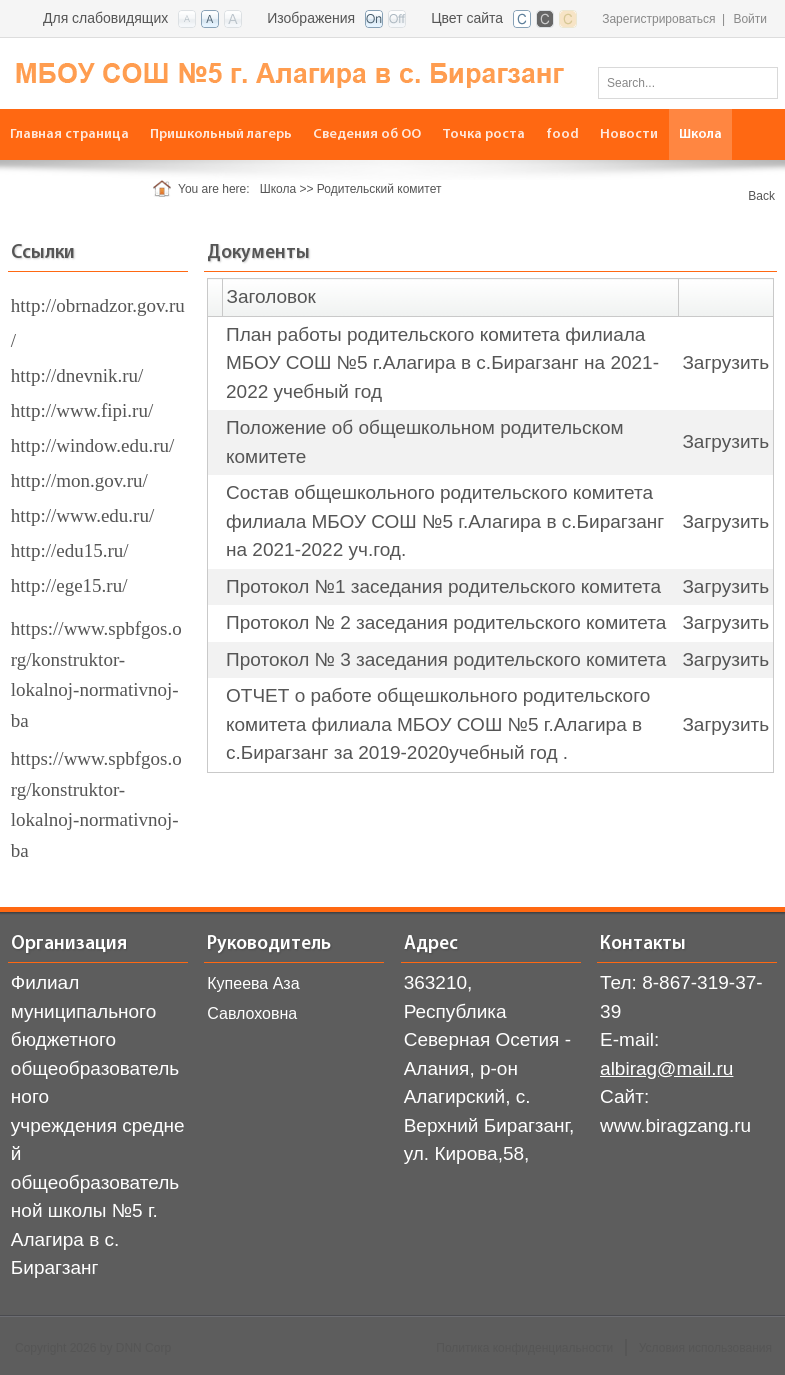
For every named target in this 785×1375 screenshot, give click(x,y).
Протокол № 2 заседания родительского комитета (446, 622)
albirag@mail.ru (666, 1068)
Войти (750, 19)
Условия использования (705, 1348)
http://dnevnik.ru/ (77, 375)
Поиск (756, 82)
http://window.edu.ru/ (92, 445)
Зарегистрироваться (658, 19)
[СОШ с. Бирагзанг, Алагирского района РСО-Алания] (285, 72)
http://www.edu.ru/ (82, 515)
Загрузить (725, 362)
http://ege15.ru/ (69, 585)
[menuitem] (70, 134)
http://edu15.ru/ (70, 550)
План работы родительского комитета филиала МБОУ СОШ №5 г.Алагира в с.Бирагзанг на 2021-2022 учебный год (442, 363)
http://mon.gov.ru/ (79, 480)
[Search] (688, 83)
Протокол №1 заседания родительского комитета (443, 586)
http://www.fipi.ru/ (82, 410)
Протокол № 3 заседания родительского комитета (446, 659)
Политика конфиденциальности (524, 1348)
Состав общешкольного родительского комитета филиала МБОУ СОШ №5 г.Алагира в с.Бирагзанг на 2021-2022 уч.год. (445, 521)
